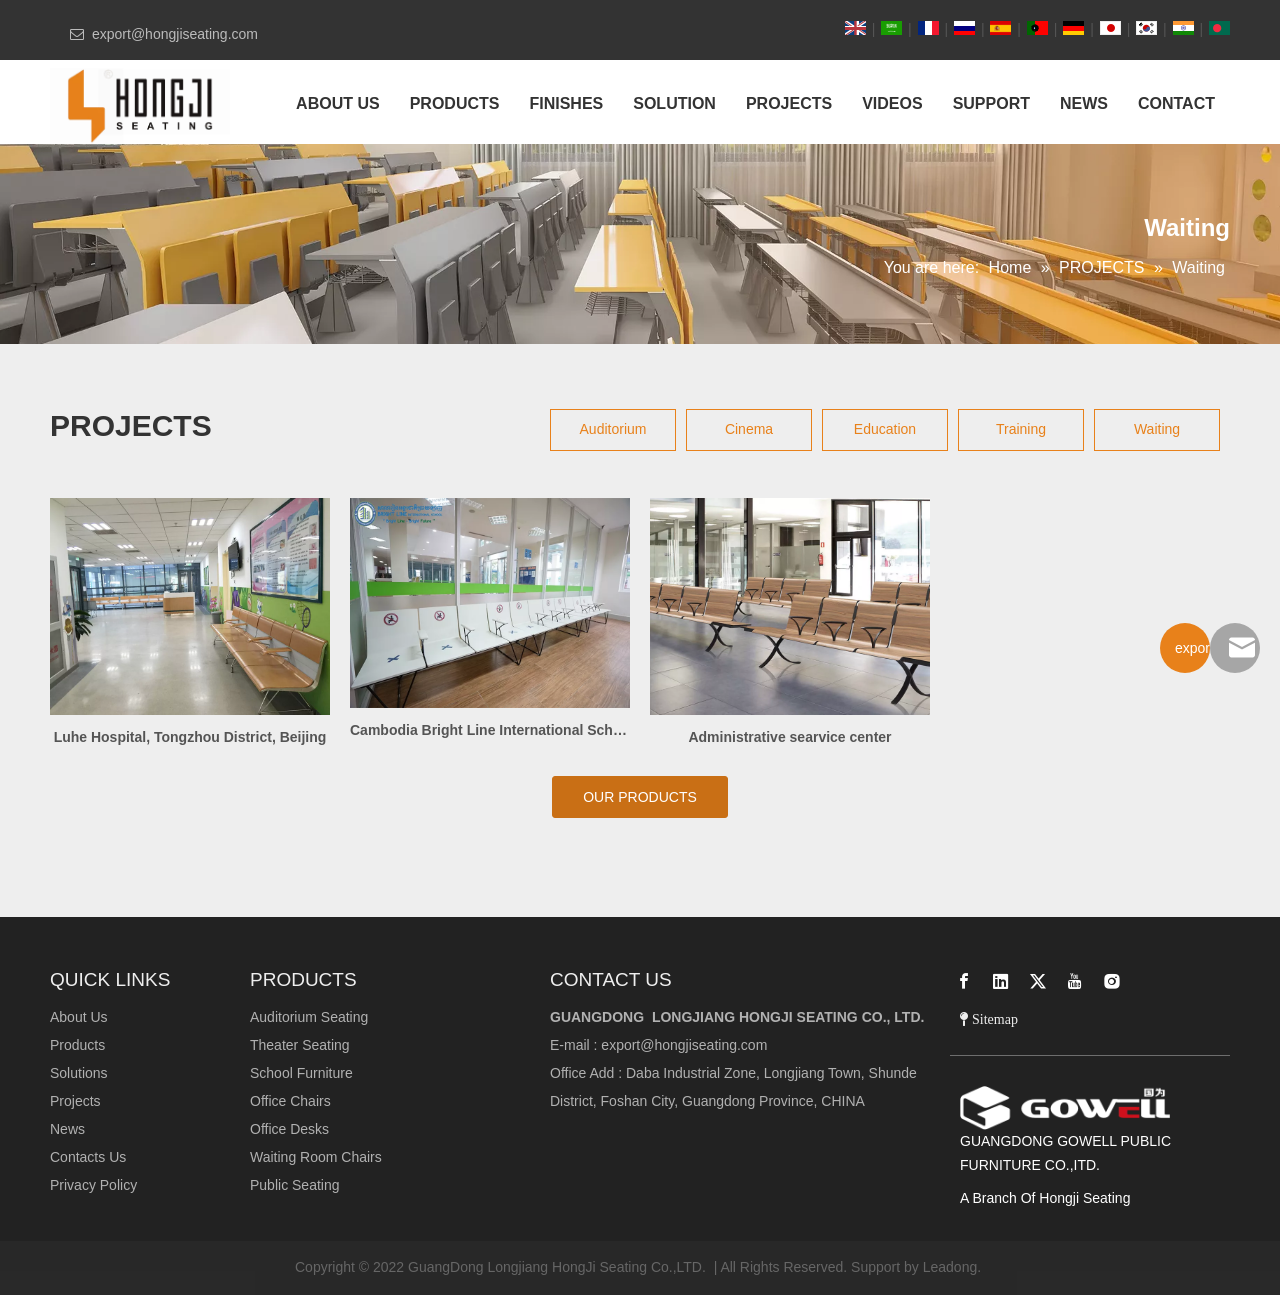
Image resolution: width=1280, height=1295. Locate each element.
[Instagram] (1112, 981)
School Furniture (301, 1073)
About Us (79, 1017)
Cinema (749, 429)
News (67, 1129)
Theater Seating (300, 1045)
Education (885, 429)
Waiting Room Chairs (316, 1157)
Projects (75, 1101)
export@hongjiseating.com (684, 1045)
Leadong (950, 1267)
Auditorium (613, 429)
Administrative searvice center (789, 737)
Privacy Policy (93, 1185)
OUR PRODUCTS (640, 797)
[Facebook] (964, 981)
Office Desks (289, 1129)
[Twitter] (1038, 981)
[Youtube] (1075, 981)
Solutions (79, 1073)
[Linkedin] (1001, 981)
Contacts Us (88, 1157)
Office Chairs (290, 1101)
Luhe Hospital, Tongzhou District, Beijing (190, 737)
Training (1021, 429)
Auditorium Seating (309, 1017)
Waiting (1157, 429)
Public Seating (295, 1185)
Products (77, 1045)
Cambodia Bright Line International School (490, 730)
